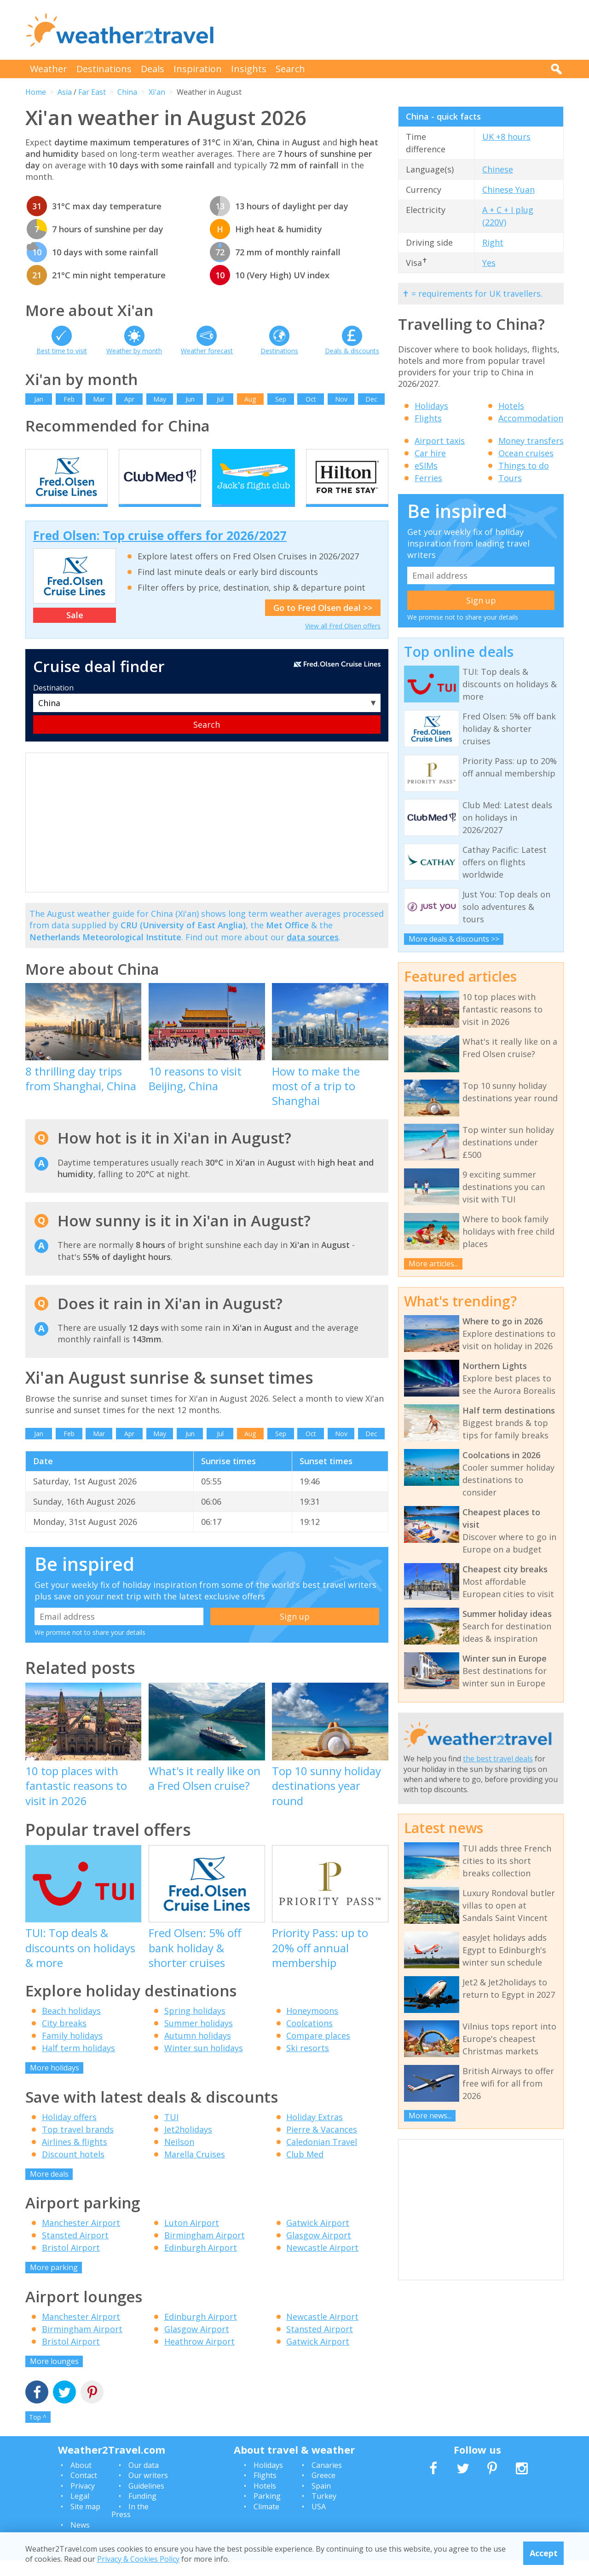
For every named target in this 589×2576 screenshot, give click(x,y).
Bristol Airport (71, 2263)
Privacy (82, 2501)
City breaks (64, 2039)
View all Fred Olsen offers (343, 642)
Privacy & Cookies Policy (138, 2559)
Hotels (511, 405)
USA (319, 2522)
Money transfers (531, 440)
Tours (510, 477)
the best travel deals (498, 1759)
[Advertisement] (396, 30)
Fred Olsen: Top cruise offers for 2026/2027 (160, 551)
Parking (267, 2512)
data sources (313, 952)
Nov (341, 399)
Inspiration (197, 69)
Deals (152, 69)
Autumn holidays (197, 2051)
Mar (99, 399)
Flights (428, 418)
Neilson (179, 2157)
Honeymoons (312, 2026)
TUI (171, 2132)
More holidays (54, 2084)
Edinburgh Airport (200, 2263)
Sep (280, 399)
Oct (311, 399)
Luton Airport (191, 2238)
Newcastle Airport (322, 2263)
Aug (250, 399)
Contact (83, 2491)
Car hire (430, 453)
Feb (69, 399)
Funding (142, 2512)
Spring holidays (194, 2026)
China (127, 92)
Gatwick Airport (317, 2238)
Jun (190, 399)
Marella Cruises (194, 2169)
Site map (85, 2522)
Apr (129, 399)
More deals (49, 2190)
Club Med (304, 2169)
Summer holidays (198, 2039)
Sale (74, 631)
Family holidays (72, 2051)
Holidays (431, 405)
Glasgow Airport (318, 2251)
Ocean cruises (526, 453)
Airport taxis (440, 440)
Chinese (497, 169)
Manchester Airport (81, 2238)
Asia (65, 92)
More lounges (54, 2377)
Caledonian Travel (321, 2157)
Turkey (324, 2512)
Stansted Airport (75, 2251)
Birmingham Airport (204, 2251)
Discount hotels (73, 2169)
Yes (489, 262)
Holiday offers (69, 2132)
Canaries (327, 2481)
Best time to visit (61, 350)
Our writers (148, 2491)
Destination (53, 703)
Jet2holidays (188, 2144)
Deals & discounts (352, 350)
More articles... (433, 1264)
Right (492, 242)
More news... (430, 2115)
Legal (79, 2512)
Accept (544, 2553)
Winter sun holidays (203, 2064)
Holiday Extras (314, 2132)
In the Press (130, 2526)
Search (290, 69)
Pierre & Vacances (321, 2144)
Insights (248, 69)
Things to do (523, 465)
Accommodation (530, 418)
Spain (321, 2501)
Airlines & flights (74, 2157)
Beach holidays (71, 2026)
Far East (92, 92)
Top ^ (37, 2433)
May (159, 399)
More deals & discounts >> (454, 939)
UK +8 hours (506, 136)
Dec (371, 399)
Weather (48, 69)
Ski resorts (307, 2064)
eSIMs (426, 465)
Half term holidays (78, 2064)
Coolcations (309, 2039)
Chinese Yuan (508, 189)
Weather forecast (207, 350)
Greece (323, 2491)
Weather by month (134, 350)
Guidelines (146, 2501)
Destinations (104, 69)
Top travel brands (78, 2144)
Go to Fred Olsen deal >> (322, 623)
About (81, 2481)
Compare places (318, 2051)
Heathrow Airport (199, 2357)
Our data (143, 2481)
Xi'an (157, 92)
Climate (266, 2522)
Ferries (428, 477)
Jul (220, 399)
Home (35, 92)
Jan (38, 399)
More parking (54, 2283)
